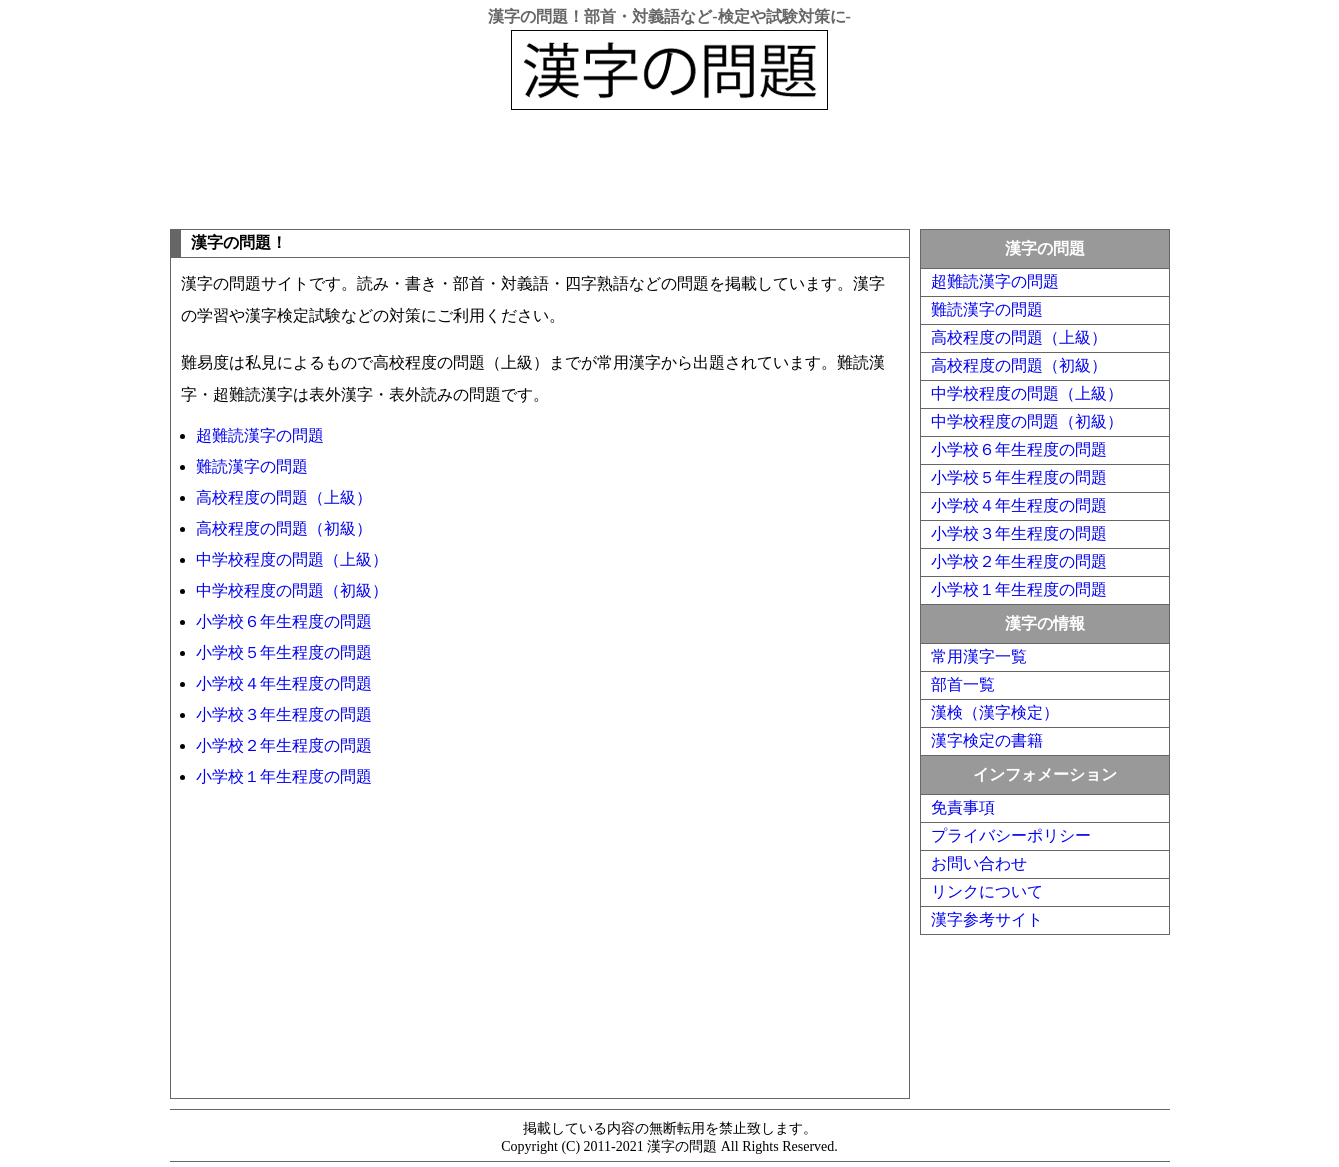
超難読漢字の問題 (260, 435)
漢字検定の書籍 (987, 740)
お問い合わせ (979, 863)
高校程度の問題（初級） (284, 528)
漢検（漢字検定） (995, 712)
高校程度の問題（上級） (284, 497)
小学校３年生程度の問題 (284, 714)
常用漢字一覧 (979, 656)
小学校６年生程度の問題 (284, 621)
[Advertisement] (670, 165)
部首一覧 (963, 684)
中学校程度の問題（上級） (292, 559)
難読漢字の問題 (252, 466)
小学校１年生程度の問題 (284, 776)
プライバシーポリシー (1011, 835)
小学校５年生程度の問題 (284, 652)
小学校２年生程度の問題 (284, 745)
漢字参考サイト (987, 919)
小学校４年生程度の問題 (284, 683)
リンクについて (987, 891)
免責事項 (963, 807)
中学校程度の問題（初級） (292, 590)
